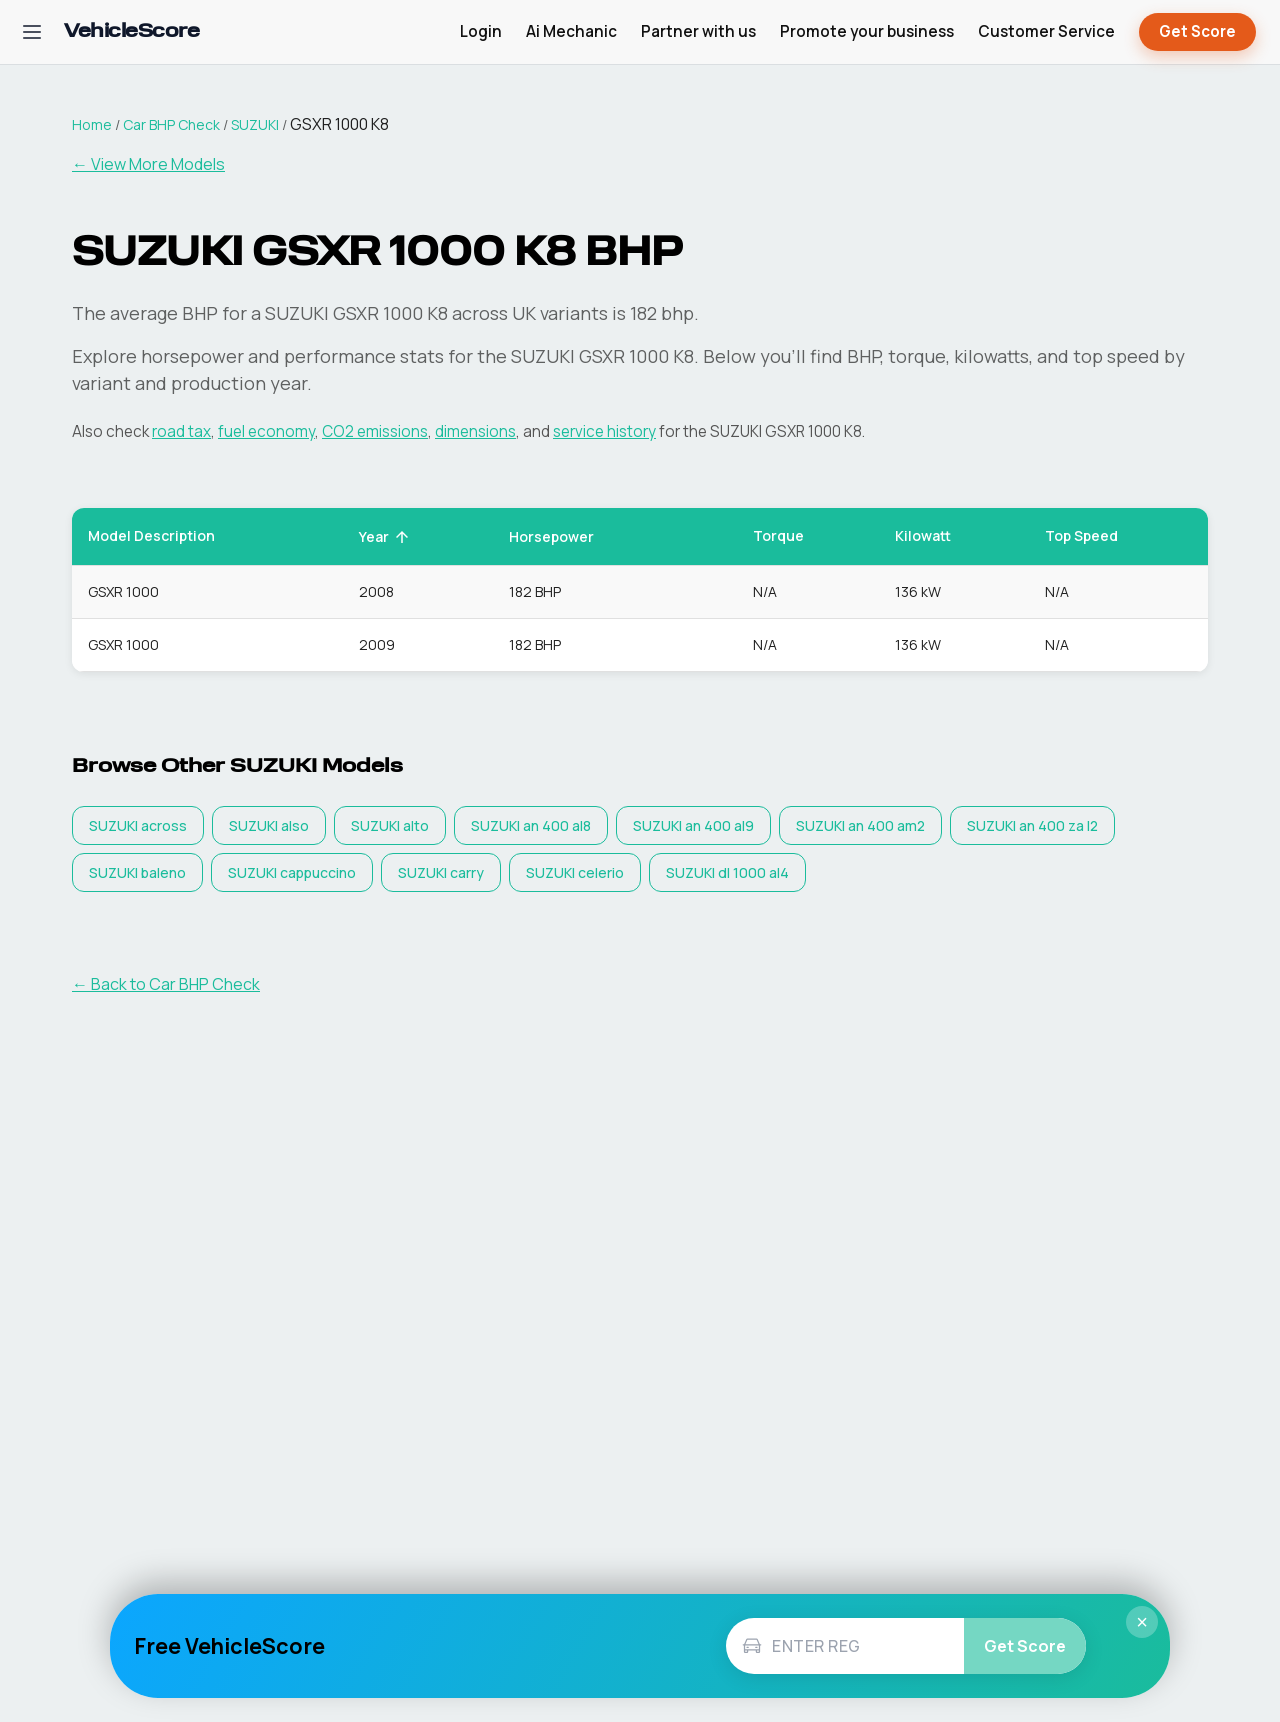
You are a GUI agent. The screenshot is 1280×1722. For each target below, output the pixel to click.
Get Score (1197, 32)
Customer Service (1046, 31)
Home (92, 124)
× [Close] (1142, 1622)
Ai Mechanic (571, 31)
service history (604, 431)
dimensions (475, 431)
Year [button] (385, 536)
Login (481, 31)
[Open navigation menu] (32, 32)
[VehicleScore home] (131, 32)
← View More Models (148, 164)
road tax (181, 431)
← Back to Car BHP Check (166, 984)
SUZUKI (255, 124)
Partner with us (698, 31)
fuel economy (266, 431)
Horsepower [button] (562, 536)
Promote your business (867, 31)
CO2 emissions (375, 431)
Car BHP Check (171, 124)
